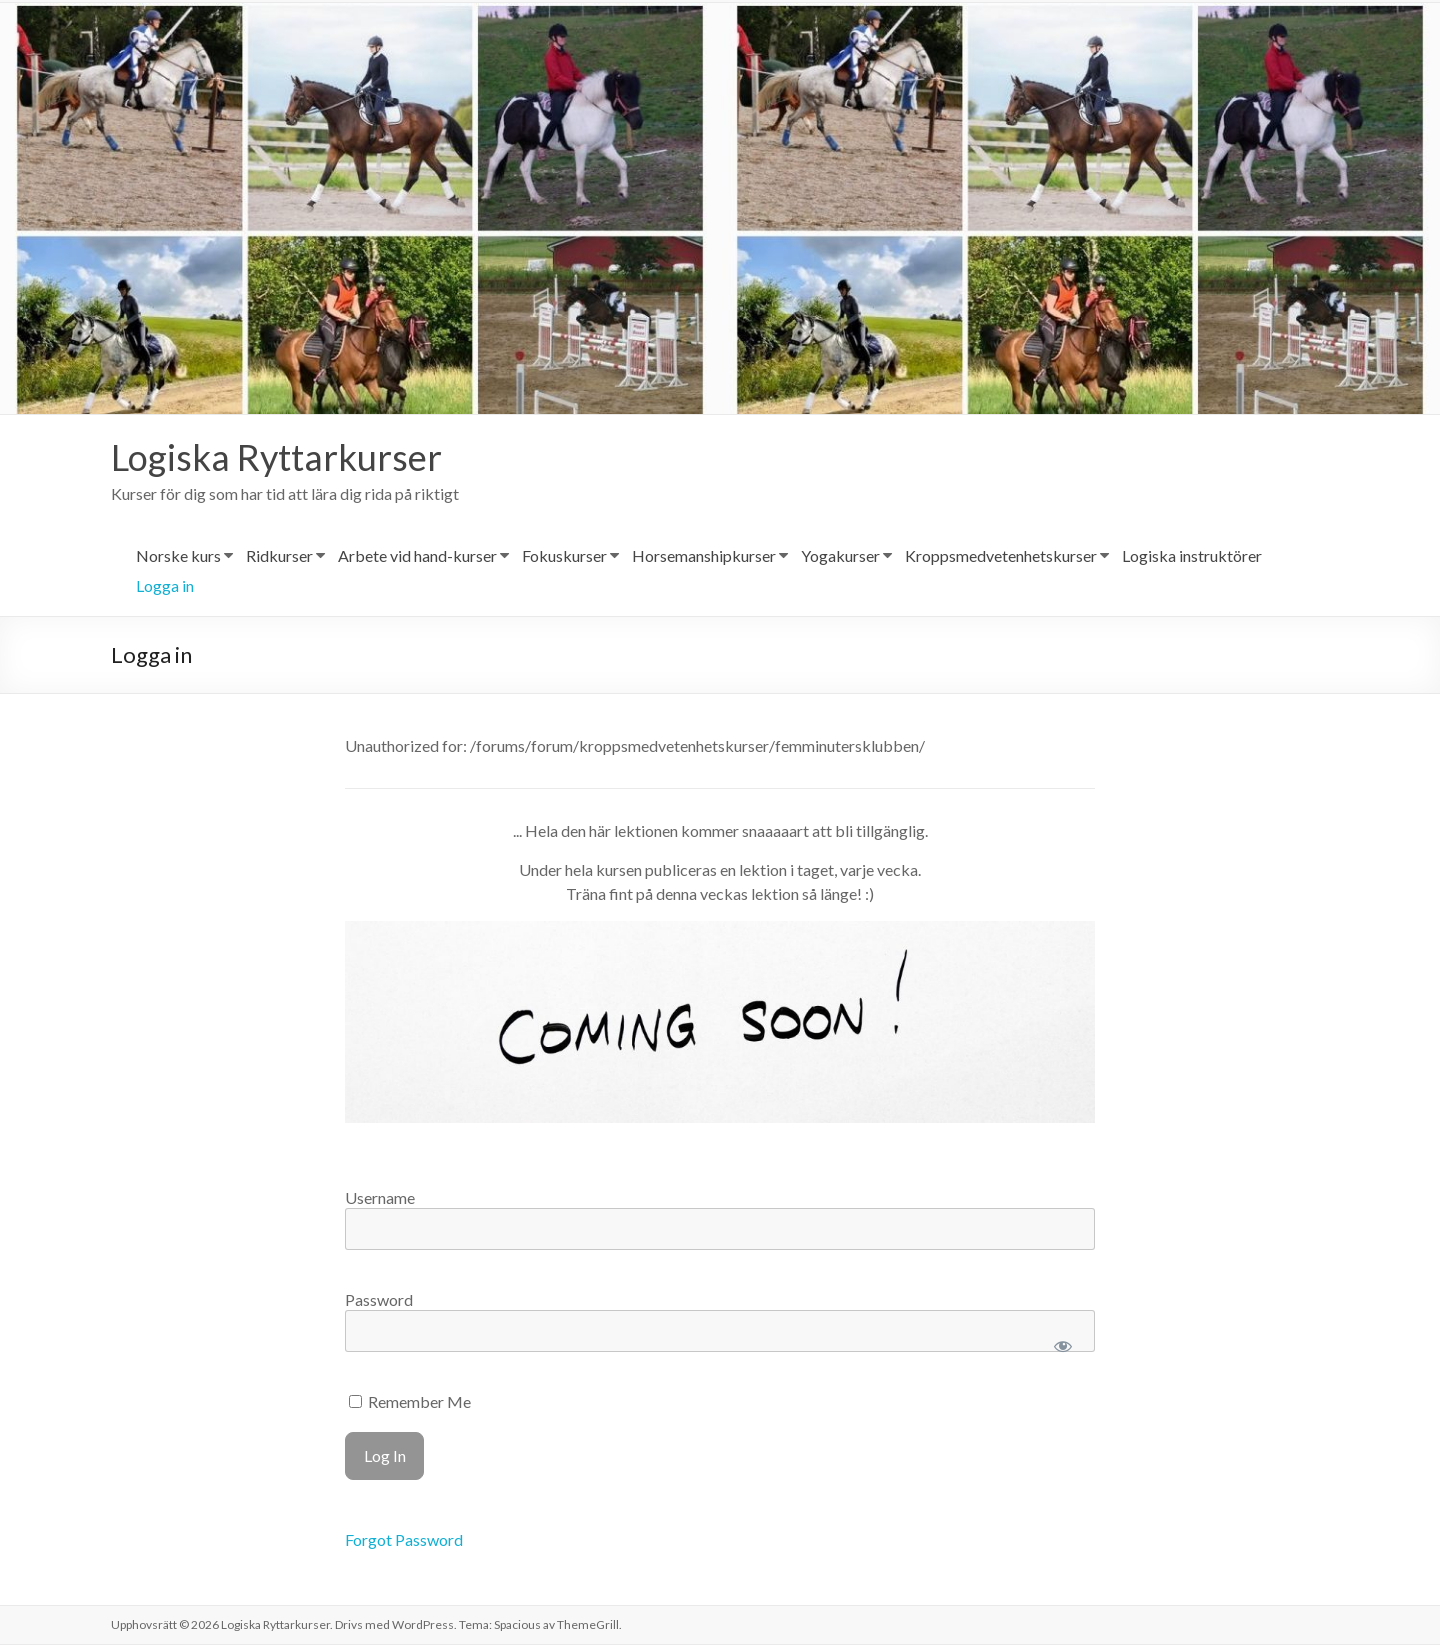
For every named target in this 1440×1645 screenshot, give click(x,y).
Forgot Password (404, 1540)
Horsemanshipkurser (704, 556)
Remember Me (410, 1402)
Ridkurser (279, 556)
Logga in (165, 586)
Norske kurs (178, 556)
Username (380, 1198)
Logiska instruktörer (1192, 556)
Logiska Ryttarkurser (276, 458)
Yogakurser (840, 556)
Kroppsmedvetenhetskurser (1001, 556)
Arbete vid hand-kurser (417, 556)
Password (379, 1300)
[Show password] (1062, 1347)
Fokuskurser (564, 556)
